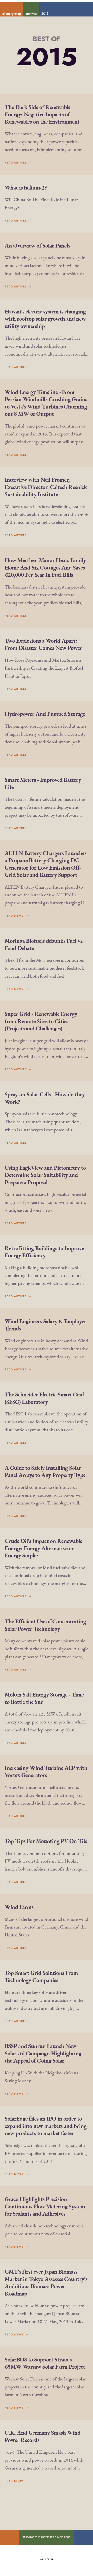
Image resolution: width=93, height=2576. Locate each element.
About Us (46, 2559)
